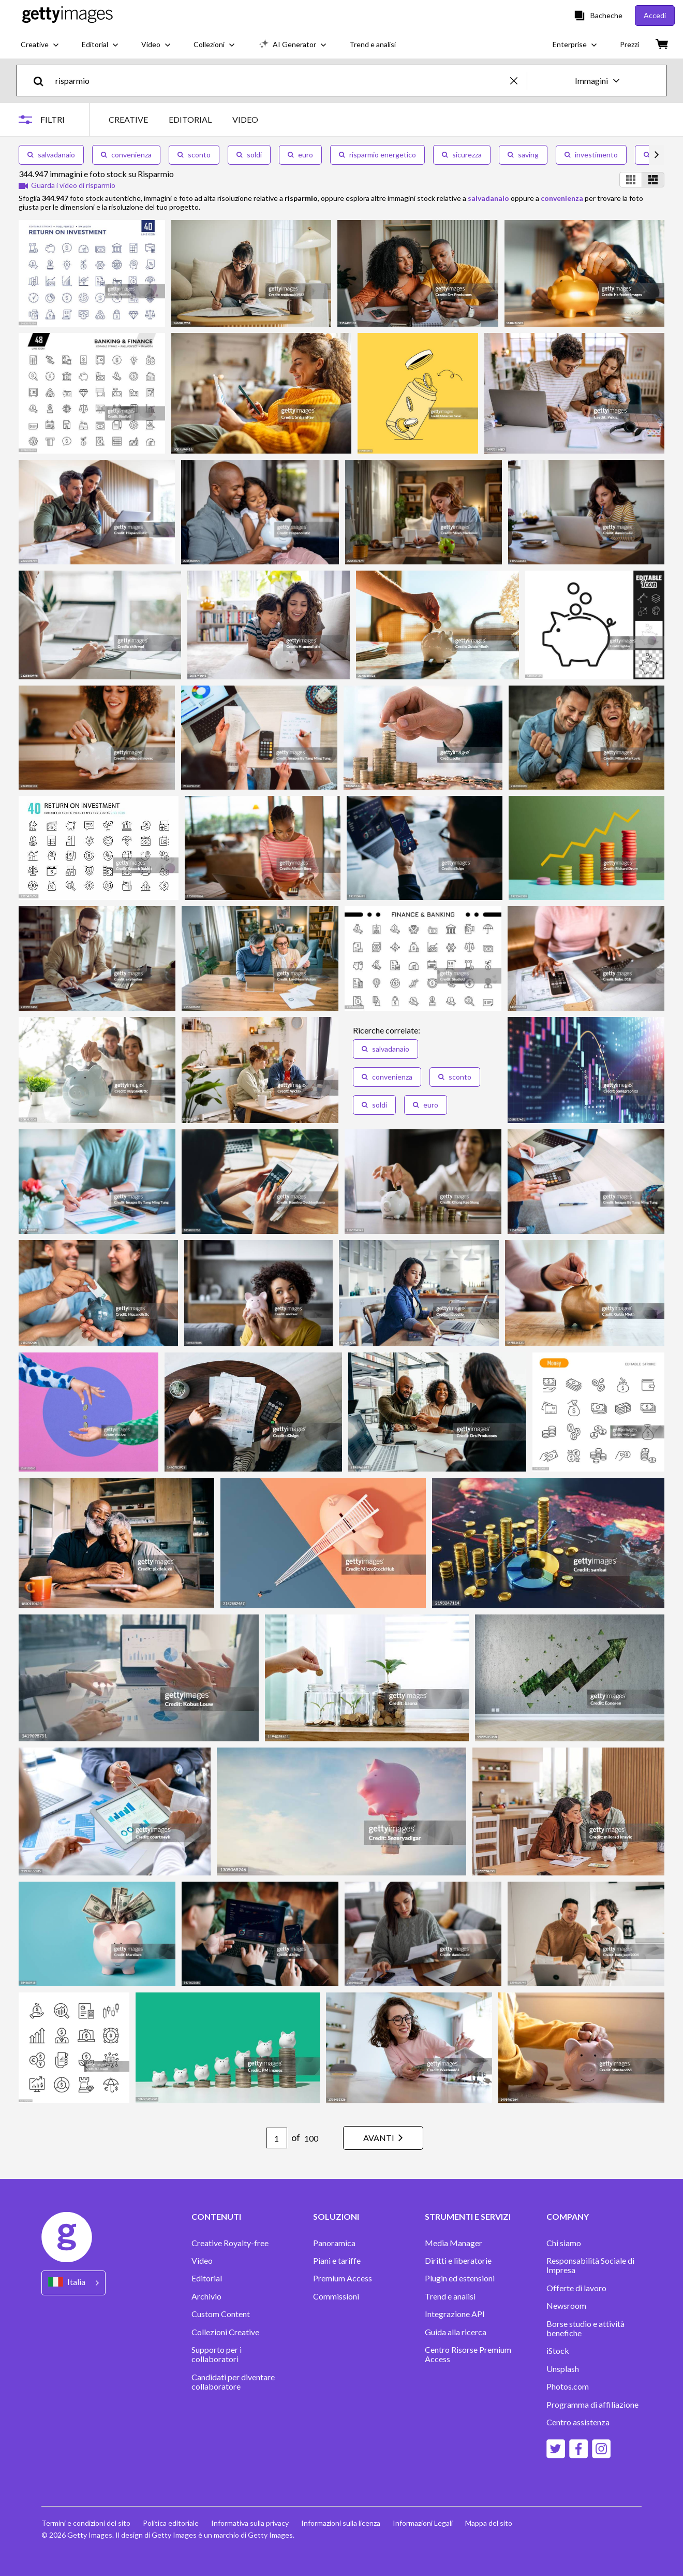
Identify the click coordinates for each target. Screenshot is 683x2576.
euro (300, 154)
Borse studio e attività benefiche (585, 2328)
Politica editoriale (171, 2523)
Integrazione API (455, 2314)
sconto (194, 154)
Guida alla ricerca (455, 2332)
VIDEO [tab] (245, 119)
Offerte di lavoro (576, 2288)
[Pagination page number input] (276, 2138)
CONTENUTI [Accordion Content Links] (216, 2216)
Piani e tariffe (337, 2260)
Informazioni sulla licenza (340, 2523)
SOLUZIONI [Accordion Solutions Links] (336, 2216)
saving (523, 154)
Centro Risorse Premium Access (468, 2354)
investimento (591, 154)
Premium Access (342, 2278)
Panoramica (334, 2243)
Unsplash (562, 2369)
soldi (249, 154)
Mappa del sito (488, 2523)
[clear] (518, 80)
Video (202, 2260)
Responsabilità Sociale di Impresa (590, 2265)
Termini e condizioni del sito (85, 2523)
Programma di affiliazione (592, 2404)
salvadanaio (51, 154)
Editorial (206, 2278)
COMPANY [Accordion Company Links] (567, 2216)
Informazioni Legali (423, 2523)
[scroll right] (656, 155)
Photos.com (567, 2386)
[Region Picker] (73, 2283)
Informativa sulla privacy (250, 2523)
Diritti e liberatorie (458, 2260)
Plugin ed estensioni (460, 2278)
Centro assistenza (578, 2422)
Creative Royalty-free (230, 2243)
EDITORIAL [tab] (190, 119)
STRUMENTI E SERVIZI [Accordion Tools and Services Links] (468, 2216)
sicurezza (462, 154)
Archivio (206, 2296)
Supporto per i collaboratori (216, 2354)
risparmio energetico (377, 154)
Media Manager (453, 2243)
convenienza (126, 154)
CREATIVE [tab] (128, 119)
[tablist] (183, 119)
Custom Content (220, 2314)
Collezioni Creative (225, 2332)
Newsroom (566, 2305)
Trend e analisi (450, 2296)
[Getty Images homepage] (67, 15)
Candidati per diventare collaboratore (233, 2382)
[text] (281, 80)
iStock (557, 2350)
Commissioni (336, 2296)
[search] (43, 80)
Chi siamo (563, 2243)
